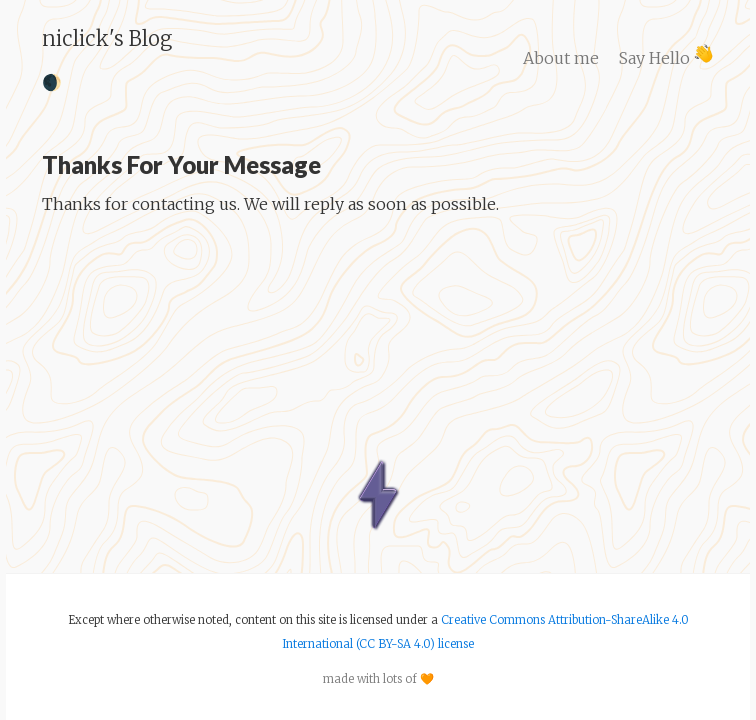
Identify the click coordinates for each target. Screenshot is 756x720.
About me (561, 58)
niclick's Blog (107, 38)
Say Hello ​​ (666, 58)
